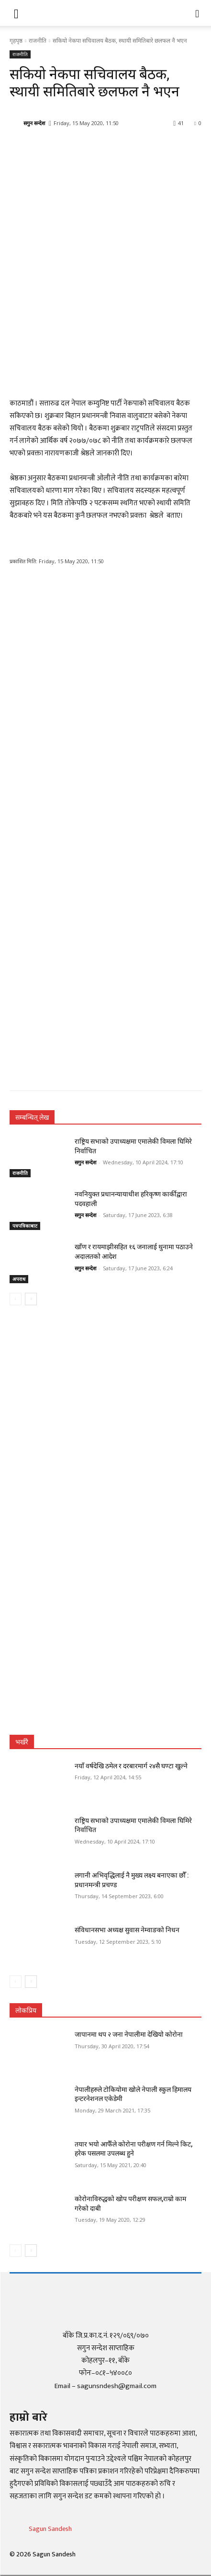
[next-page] (31, 1299)
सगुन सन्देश (34, 123)
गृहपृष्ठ (16, 40)
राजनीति (37, 40)
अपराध (18, 1279)
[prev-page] (16, 1299)
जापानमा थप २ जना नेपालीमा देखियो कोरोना (129, 2034)
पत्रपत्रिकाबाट (24, 1225)
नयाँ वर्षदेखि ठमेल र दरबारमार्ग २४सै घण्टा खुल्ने (131, 1766)
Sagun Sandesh (50, 2528)
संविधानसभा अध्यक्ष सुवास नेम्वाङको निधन (127, 1930)
